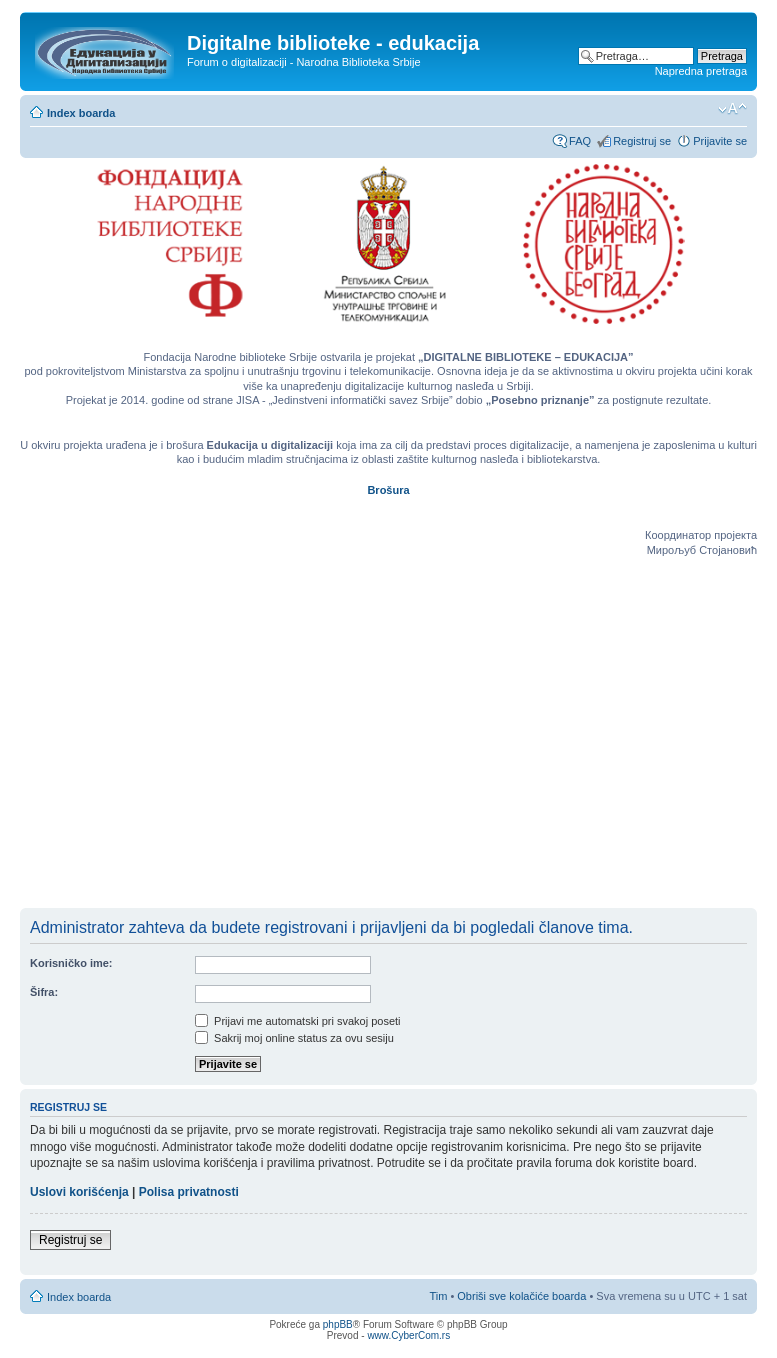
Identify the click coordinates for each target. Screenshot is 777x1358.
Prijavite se (720, 141)
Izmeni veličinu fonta (732, 109)
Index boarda (81, 113)
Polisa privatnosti (189, 1192)
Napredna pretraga (701, 71)
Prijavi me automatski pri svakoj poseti (298, 1021)
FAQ (580, 141)
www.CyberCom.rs (408, 1335)
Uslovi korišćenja (79, 1192)
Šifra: (44, 992)
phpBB (338, 1324)
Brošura (388, 490)
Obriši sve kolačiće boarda (521, 1296)
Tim (438, 1296)
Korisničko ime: (71, 963)
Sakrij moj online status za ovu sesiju (294, 1038)
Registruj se (642, 141)
